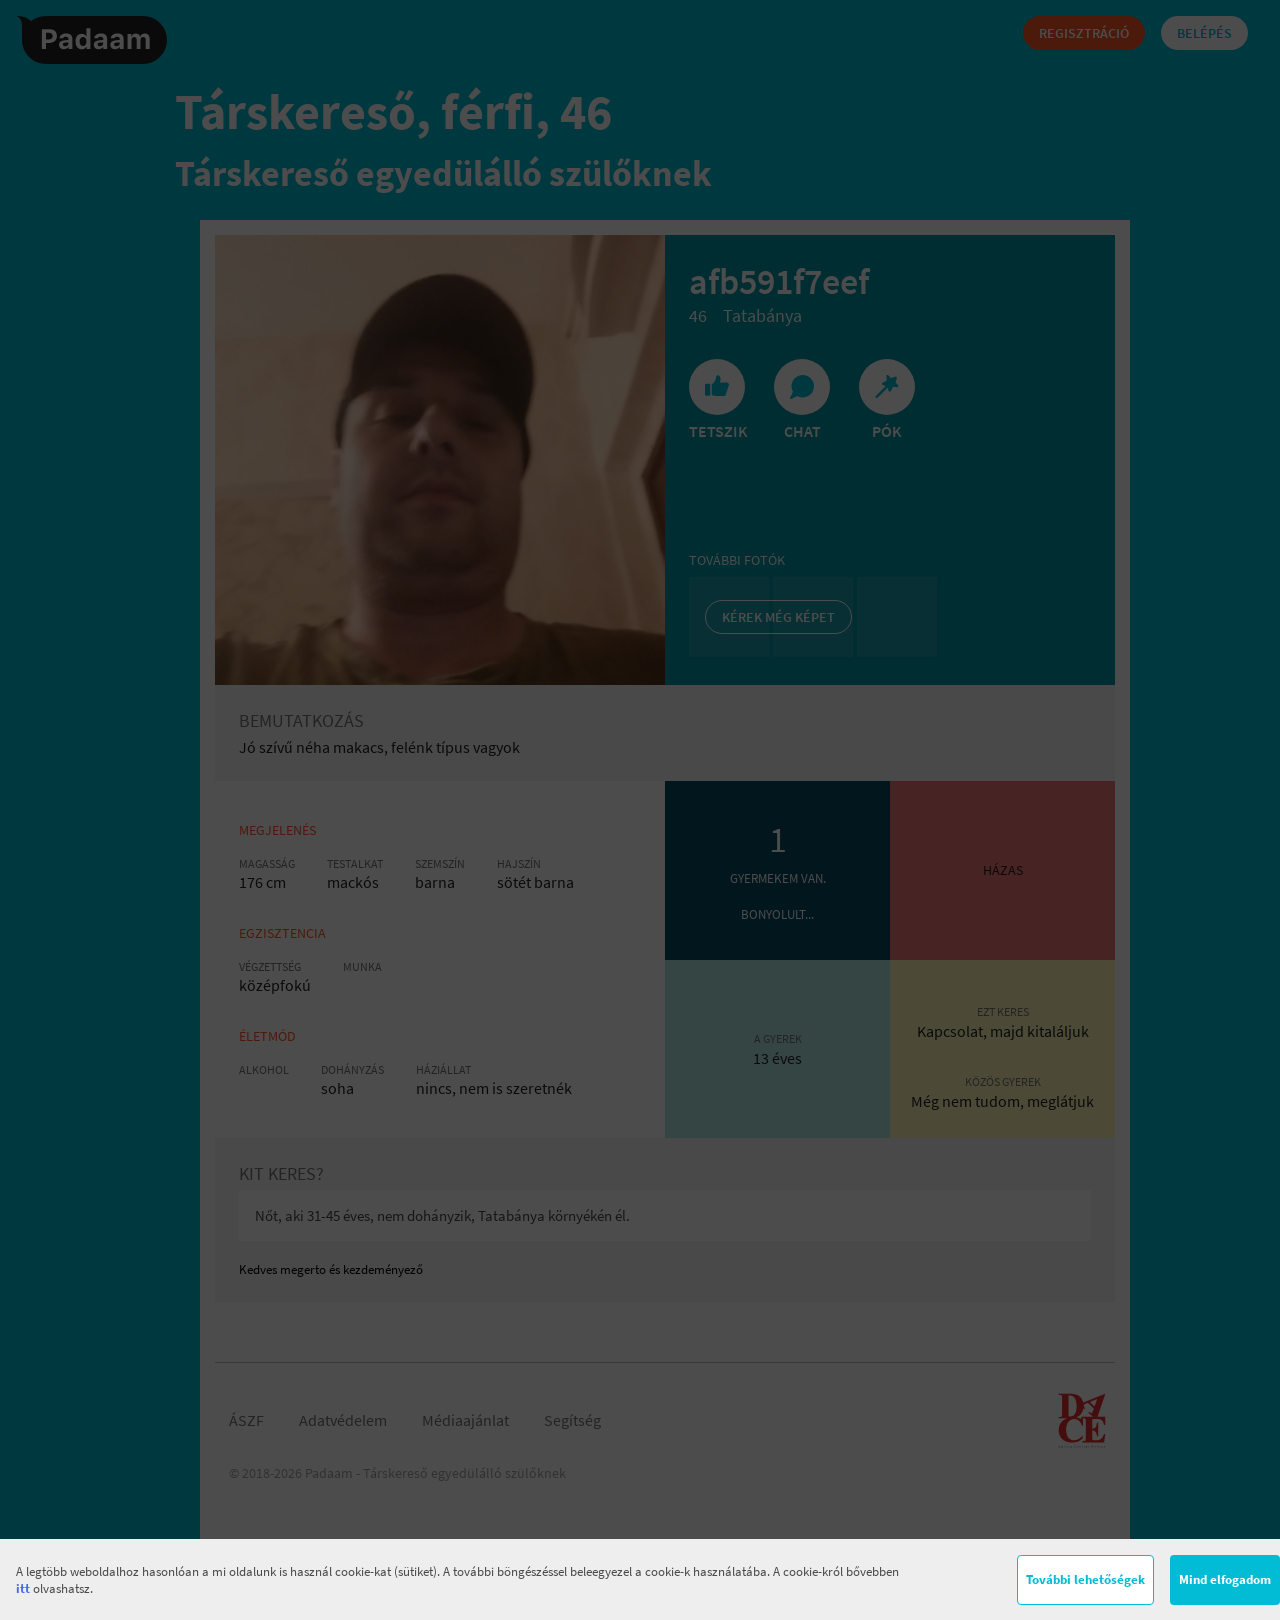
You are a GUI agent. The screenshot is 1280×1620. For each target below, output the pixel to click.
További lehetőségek (1085, 1579)
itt (23, 1588)
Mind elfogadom (1225, 1579)
